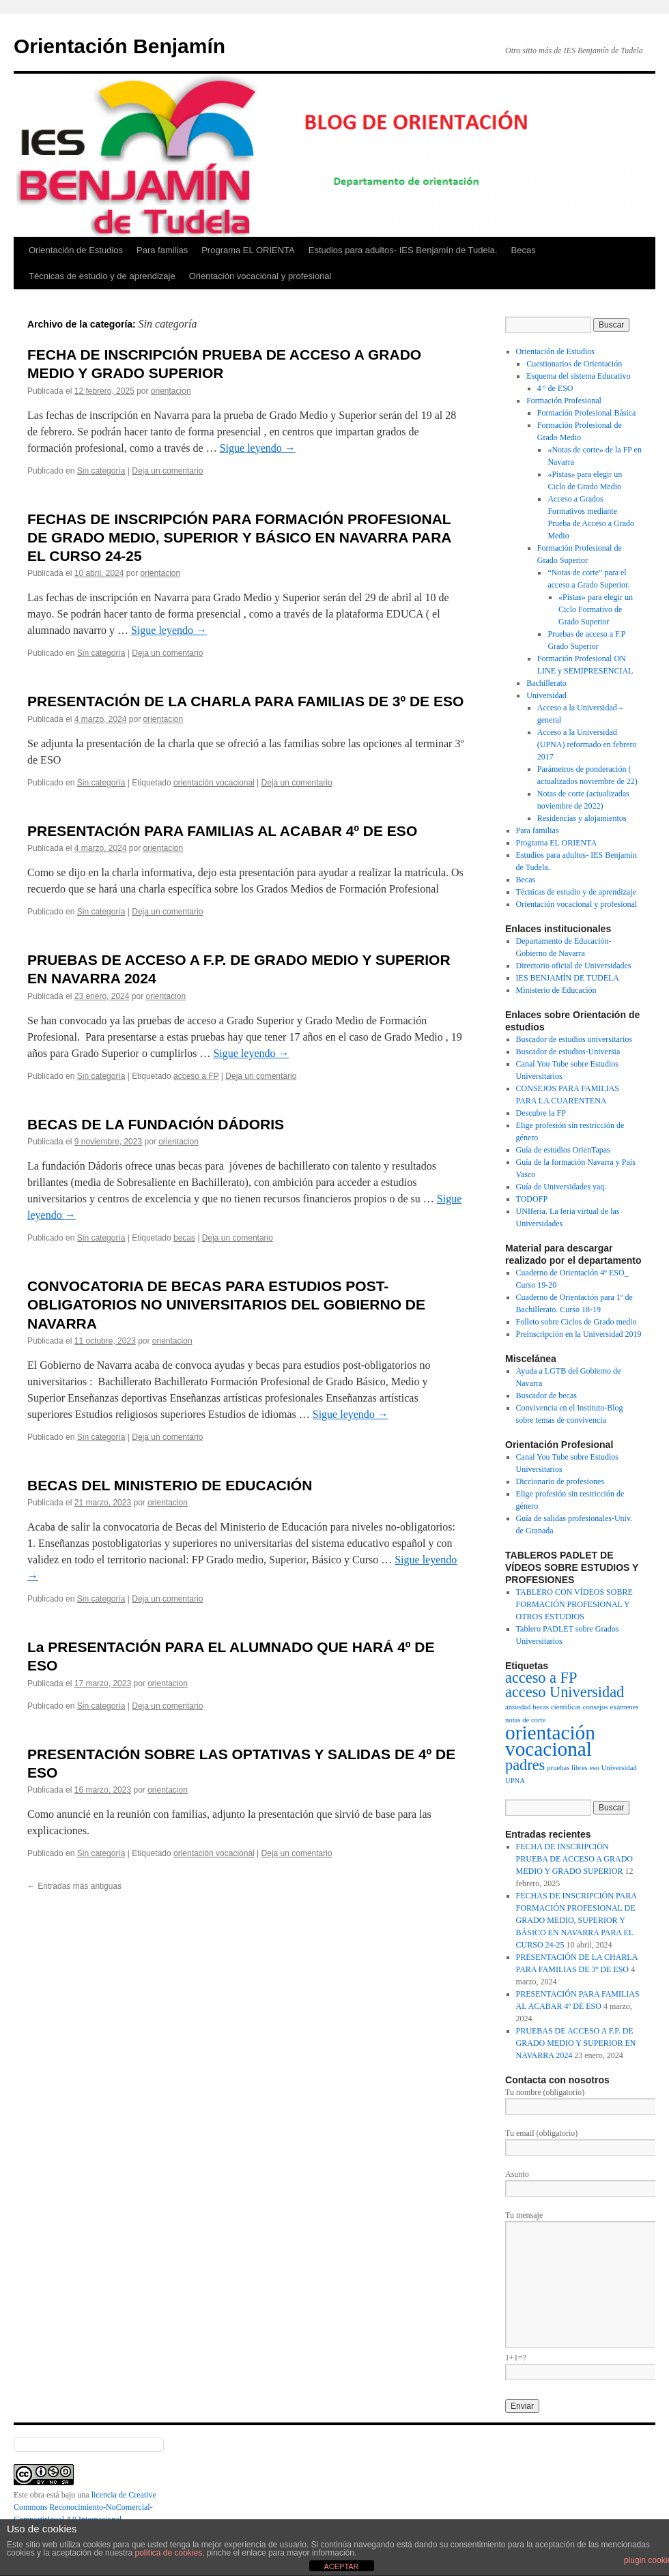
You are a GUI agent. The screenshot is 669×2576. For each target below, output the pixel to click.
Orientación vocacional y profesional (260, 276)
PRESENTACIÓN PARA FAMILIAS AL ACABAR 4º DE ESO (222, 831)
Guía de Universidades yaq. (561, 1186)
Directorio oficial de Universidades (573, 965)
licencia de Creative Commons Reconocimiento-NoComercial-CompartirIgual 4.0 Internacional (85, 2507)
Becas (523, 250)
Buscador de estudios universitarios (574, 1039)
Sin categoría (101, 471)
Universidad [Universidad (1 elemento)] (619, 1767)
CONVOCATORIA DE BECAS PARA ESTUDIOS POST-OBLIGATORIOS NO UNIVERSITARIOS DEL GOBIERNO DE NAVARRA (226, 1304)
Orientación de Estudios (76, 250)
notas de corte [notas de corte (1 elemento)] (525, 1720)
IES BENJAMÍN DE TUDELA (567, 978)
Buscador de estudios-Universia (568, 1051)
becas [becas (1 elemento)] (540, 1707)
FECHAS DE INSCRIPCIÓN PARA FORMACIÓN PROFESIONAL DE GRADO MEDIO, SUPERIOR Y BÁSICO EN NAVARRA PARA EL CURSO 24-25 (239, 537)
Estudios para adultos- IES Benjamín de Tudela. (403, 250)
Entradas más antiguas (74, 1886)
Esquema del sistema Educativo (578, 376)
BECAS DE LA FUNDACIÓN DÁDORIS (155, 1124)
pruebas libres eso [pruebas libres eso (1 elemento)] (573, 1767)
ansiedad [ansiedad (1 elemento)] (517, 1707)
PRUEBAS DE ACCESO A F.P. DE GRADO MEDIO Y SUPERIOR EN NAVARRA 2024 (576, 2043)
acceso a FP (195, 1076)
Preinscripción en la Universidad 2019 (579, 1334)
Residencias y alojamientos (582, 818)
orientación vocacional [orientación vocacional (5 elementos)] (550, 1741)
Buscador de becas (546, 1395)
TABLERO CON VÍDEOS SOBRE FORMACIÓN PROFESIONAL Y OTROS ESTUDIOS (574, 1604)
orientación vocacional (214, 782)
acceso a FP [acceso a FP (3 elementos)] (541, 1677)
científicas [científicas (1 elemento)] (566, 1707)
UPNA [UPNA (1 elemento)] (515, 1780)
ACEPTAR (341, 2566)
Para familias (162, 250)
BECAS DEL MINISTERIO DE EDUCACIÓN (169, 1485)
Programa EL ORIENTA (248, 250)
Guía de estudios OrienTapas (563, 1150)
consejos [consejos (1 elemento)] (595, 1707)
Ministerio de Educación (556, 990)
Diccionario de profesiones (560, 1481)
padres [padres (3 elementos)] (525, 1765)
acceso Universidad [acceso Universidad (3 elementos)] (564, 1692)
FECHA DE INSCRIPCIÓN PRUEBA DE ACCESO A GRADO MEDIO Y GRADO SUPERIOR (574, 1859)
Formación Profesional (563, 400)
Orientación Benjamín (119, 46)
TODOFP (531, 1199)
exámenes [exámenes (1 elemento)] (624, 1707)
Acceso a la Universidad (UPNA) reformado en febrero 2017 (587, 744)
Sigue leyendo (258, 448)
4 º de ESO (555, 388)
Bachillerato (546, 683)
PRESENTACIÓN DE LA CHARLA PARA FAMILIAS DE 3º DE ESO (245, 701)
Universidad (546, 695)
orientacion (171, 391)
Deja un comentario (167, 471)
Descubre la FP (541, 1113)
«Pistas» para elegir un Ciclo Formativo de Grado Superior (595, 609)
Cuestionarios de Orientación (574, 363)
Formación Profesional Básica (586, 413)
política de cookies (168, 2553)
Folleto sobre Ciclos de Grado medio (576, 1322)
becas (184, 1238)
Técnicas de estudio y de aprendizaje (102, 276)
